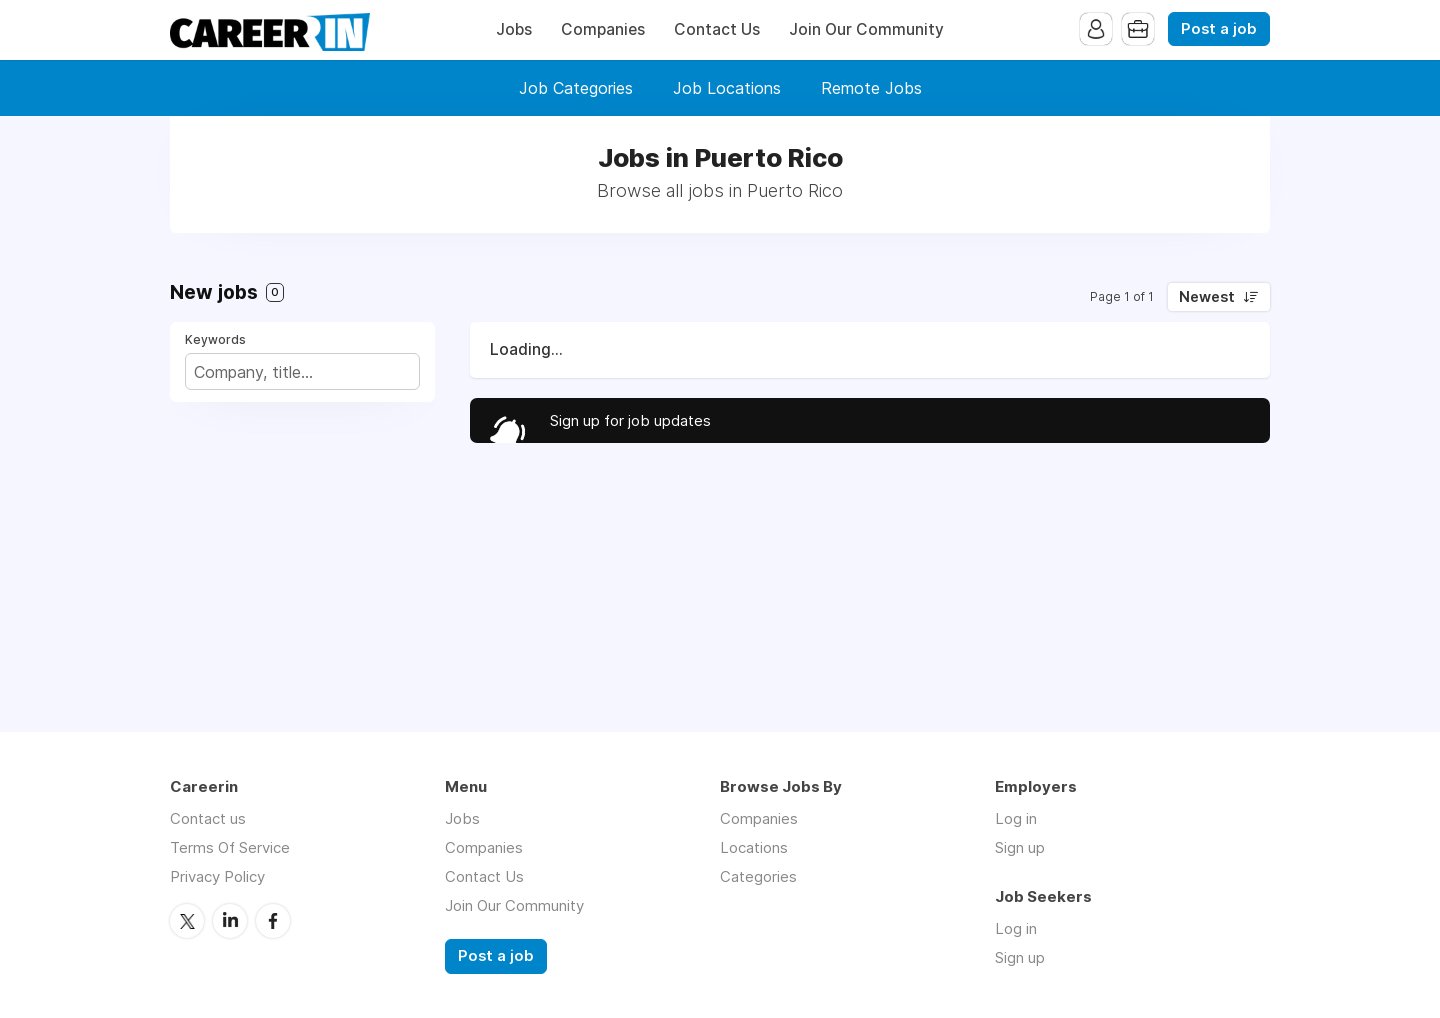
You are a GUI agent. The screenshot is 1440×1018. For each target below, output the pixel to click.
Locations (754, 847)
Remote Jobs (871, 88)
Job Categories (576, 88)
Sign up (1020, 847)
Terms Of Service (230, 847)
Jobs (514, 29)
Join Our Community (866, 29)
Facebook (273, 921)
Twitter (187, 921)
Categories (758, 876)
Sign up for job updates (630, 420)
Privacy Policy (217, 876)
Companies (603, 29)
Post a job (1219, 29)
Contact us (208, 818)
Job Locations (727, 88)
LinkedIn (230, 921)
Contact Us (717, 29)
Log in (1016, 818)
